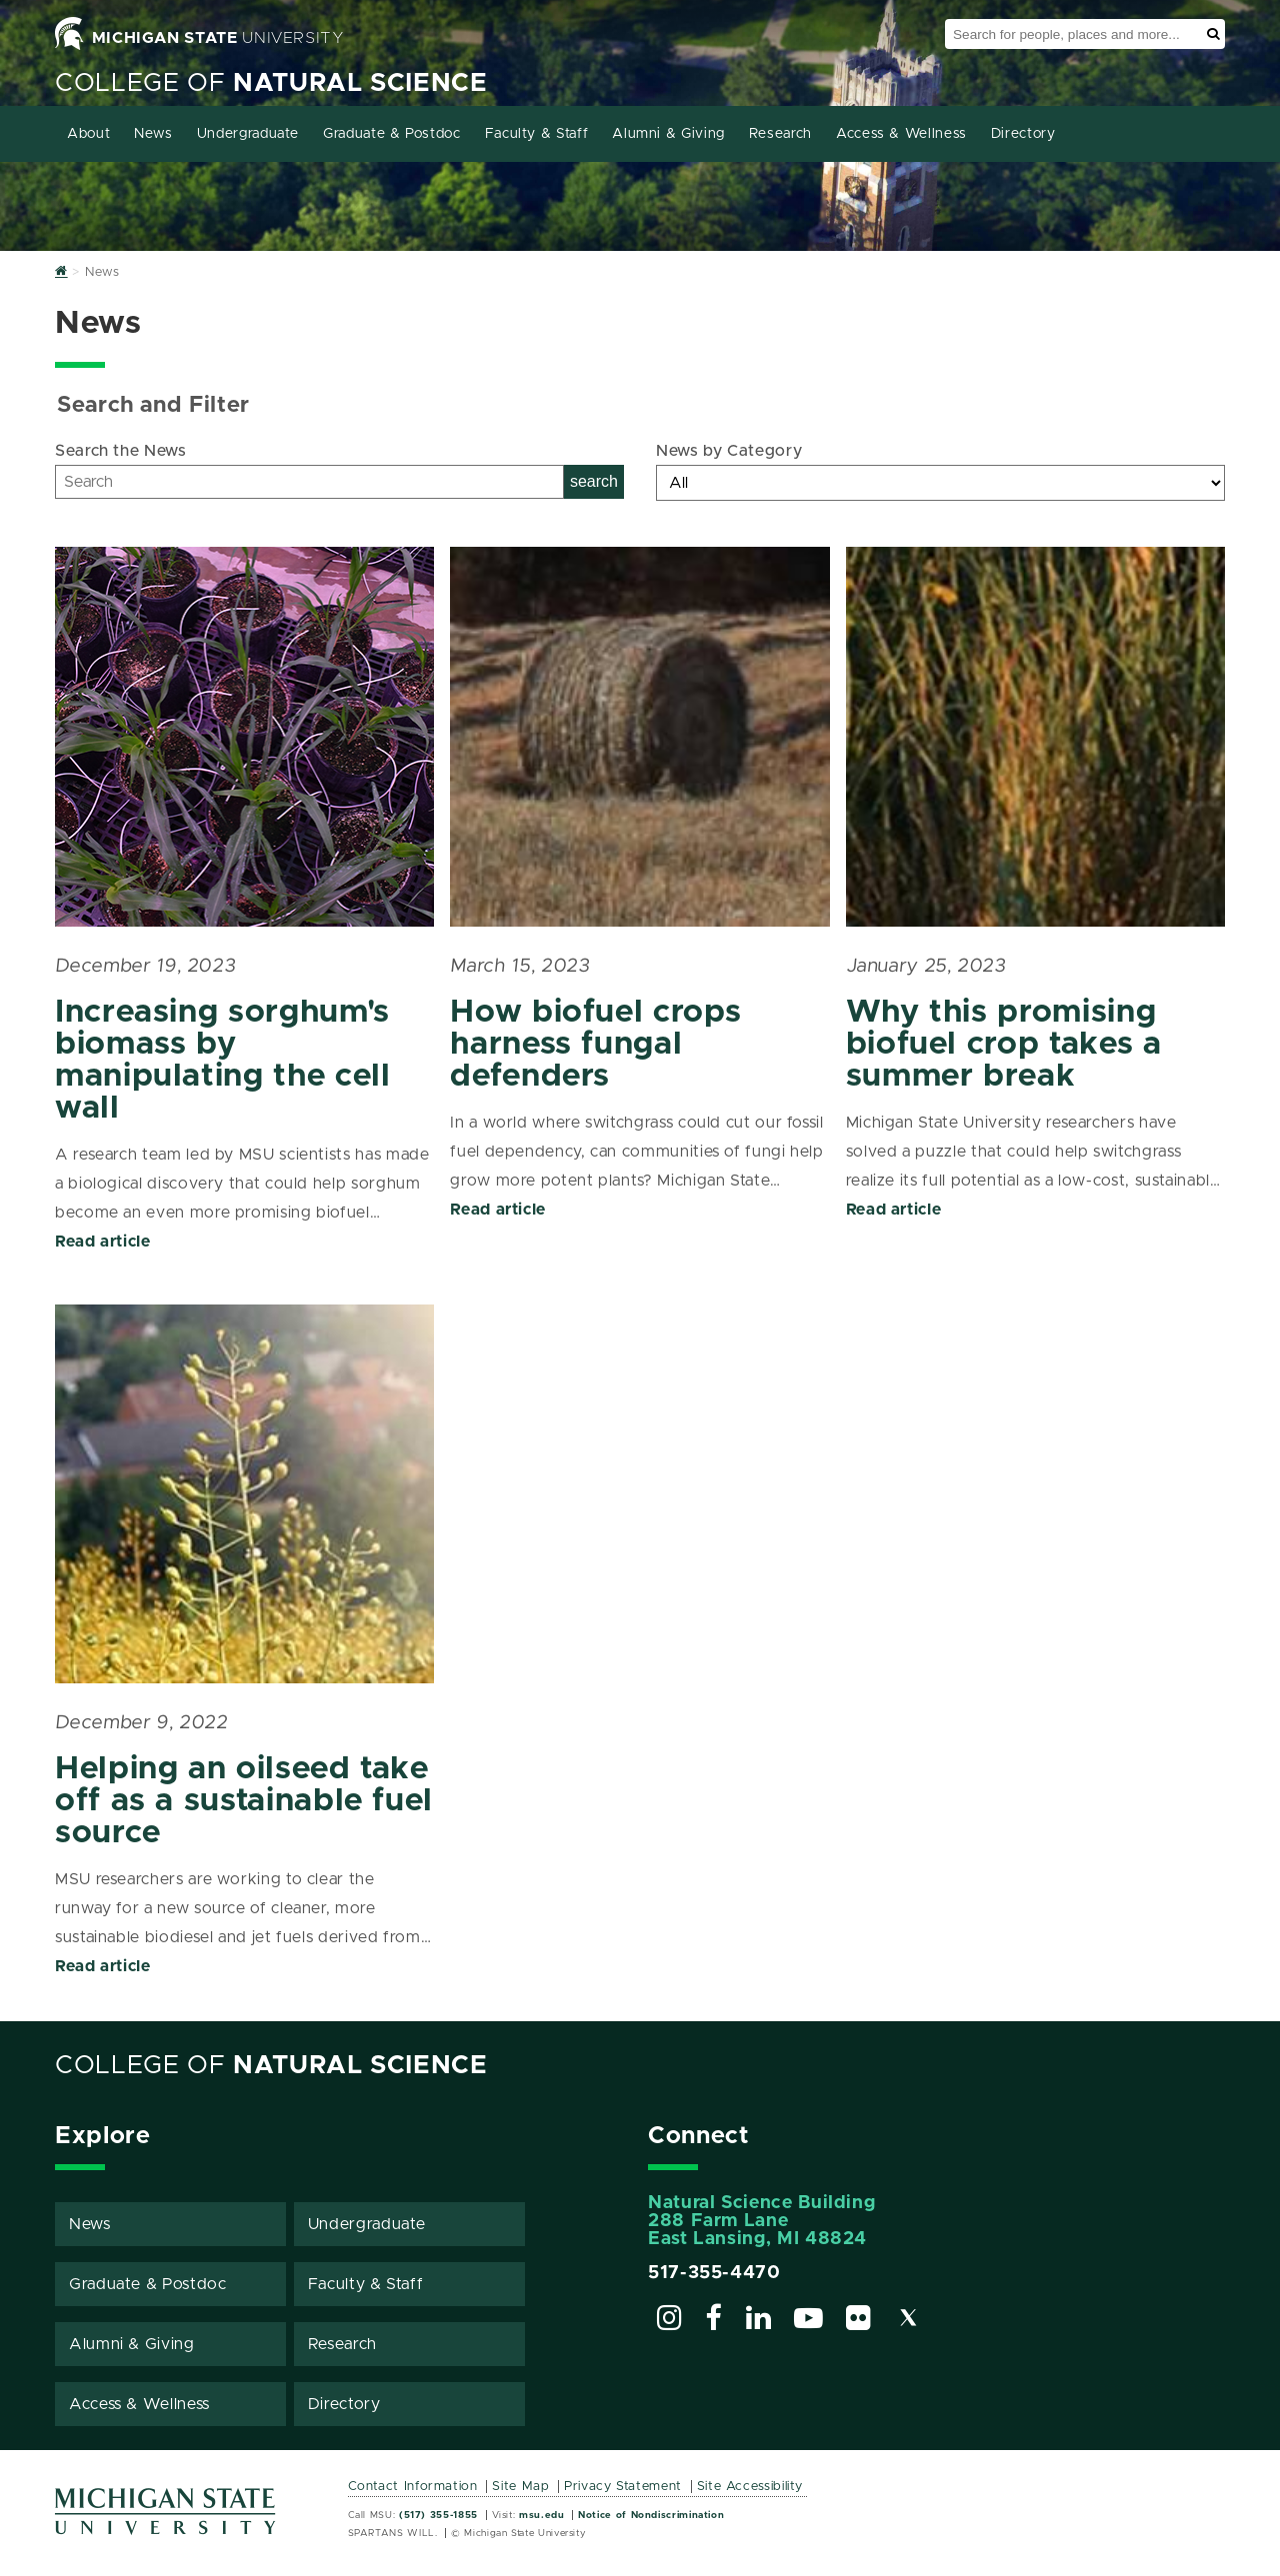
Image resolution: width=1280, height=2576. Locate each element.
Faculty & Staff (537, 134)
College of (271, 83)
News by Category (729, 451)
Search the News (121, 451)
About (88, 134)
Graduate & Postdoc (392, 134)
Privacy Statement (623, 2486)
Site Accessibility (750, 2486)
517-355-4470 (714, 2273)
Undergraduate (248, 134)
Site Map (520, 2486)
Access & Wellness (901, 134)
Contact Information (413, 2486)
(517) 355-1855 (438, 2515)
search (594, 481)
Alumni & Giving (668, 134)
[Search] (309, 482)
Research (780, 134)
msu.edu (541, 2515)
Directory (1023, 134)
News (153, 134)
